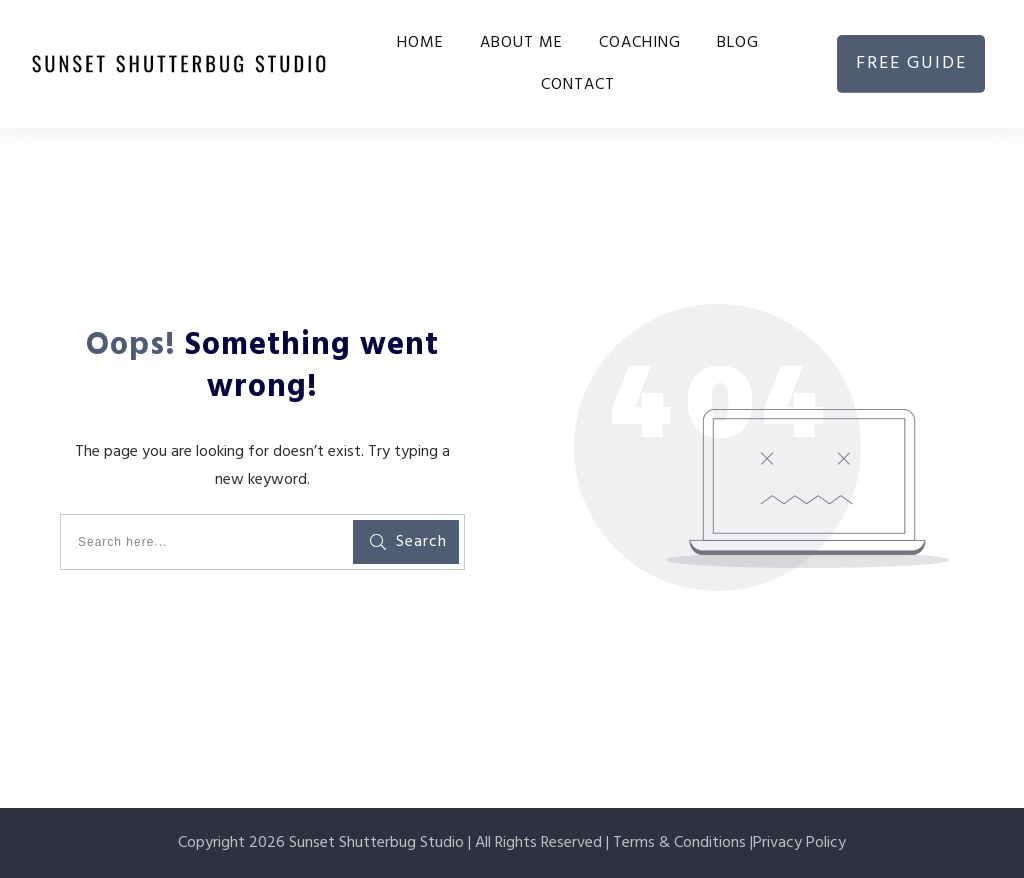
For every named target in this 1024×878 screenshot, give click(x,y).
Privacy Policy (799, 843)
